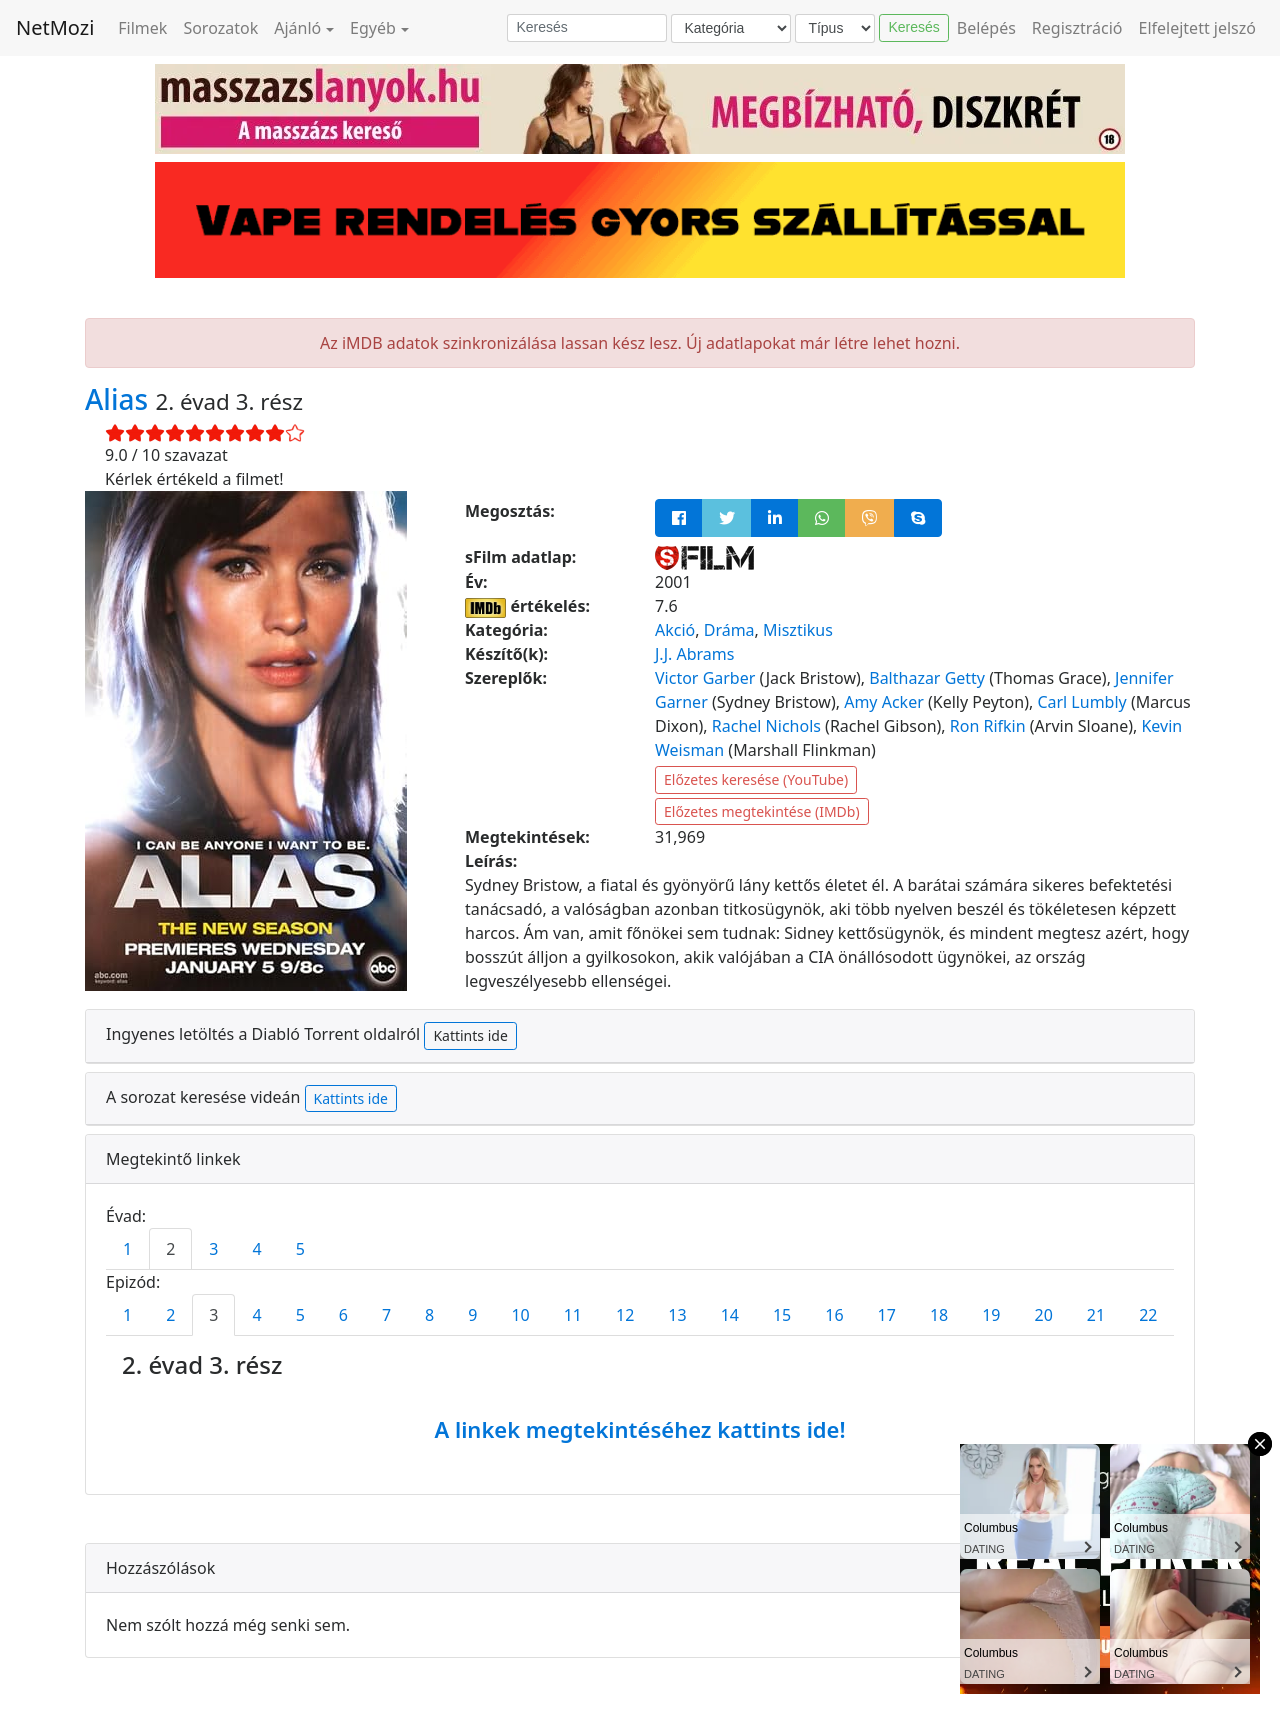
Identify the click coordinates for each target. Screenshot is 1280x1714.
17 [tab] (887, 1315)
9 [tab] (472, 1315)
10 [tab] (520, 1315)
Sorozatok (220, 28)
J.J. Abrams (694, 654)
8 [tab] (429, 1315)
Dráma (729, 630)
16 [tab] (834, 1315)
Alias (120, 399)
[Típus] (835, 28)
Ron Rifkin (988, 726)
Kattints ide (470, 1035)
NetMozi (55, 27)
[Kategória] (731, 28)
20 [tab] (1044, 1315)
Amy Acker (884, 702)
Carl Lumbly (1081, 702)
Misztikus (798, 630)
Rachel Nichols (766, 726)
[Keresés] (587, 28)
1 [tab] (127, 1249)
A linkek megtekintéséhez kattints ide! (639, 1429)
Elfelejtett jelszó (1198, 28)
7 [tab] (386, 1315)
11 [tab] (573, 1315)
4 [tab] (256, 1249)
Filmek (142, 28)
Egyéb (373, 28)
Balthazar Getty (927, 678)
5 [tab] (300, 1249)
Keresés (913, 27)
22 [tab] (1148, 1315)
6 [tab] (343, 1315)
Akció (675, 630)
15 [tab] (782, 1315)
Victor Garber (705, 678)
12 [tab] (625, 1315)
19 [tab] (991, 1315)
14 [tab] (730, 1315)
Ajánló (297, 28)
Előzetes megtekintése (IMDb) (762, 811)
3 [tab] (213, 1249)
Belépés (986, 28)
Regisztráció (1077, 28)
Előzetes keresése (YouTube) (756, 779)
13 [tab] (677, 1315)
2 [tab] (170, 1249)
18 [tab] (939, 1315)
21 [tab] (1096, 1315)
